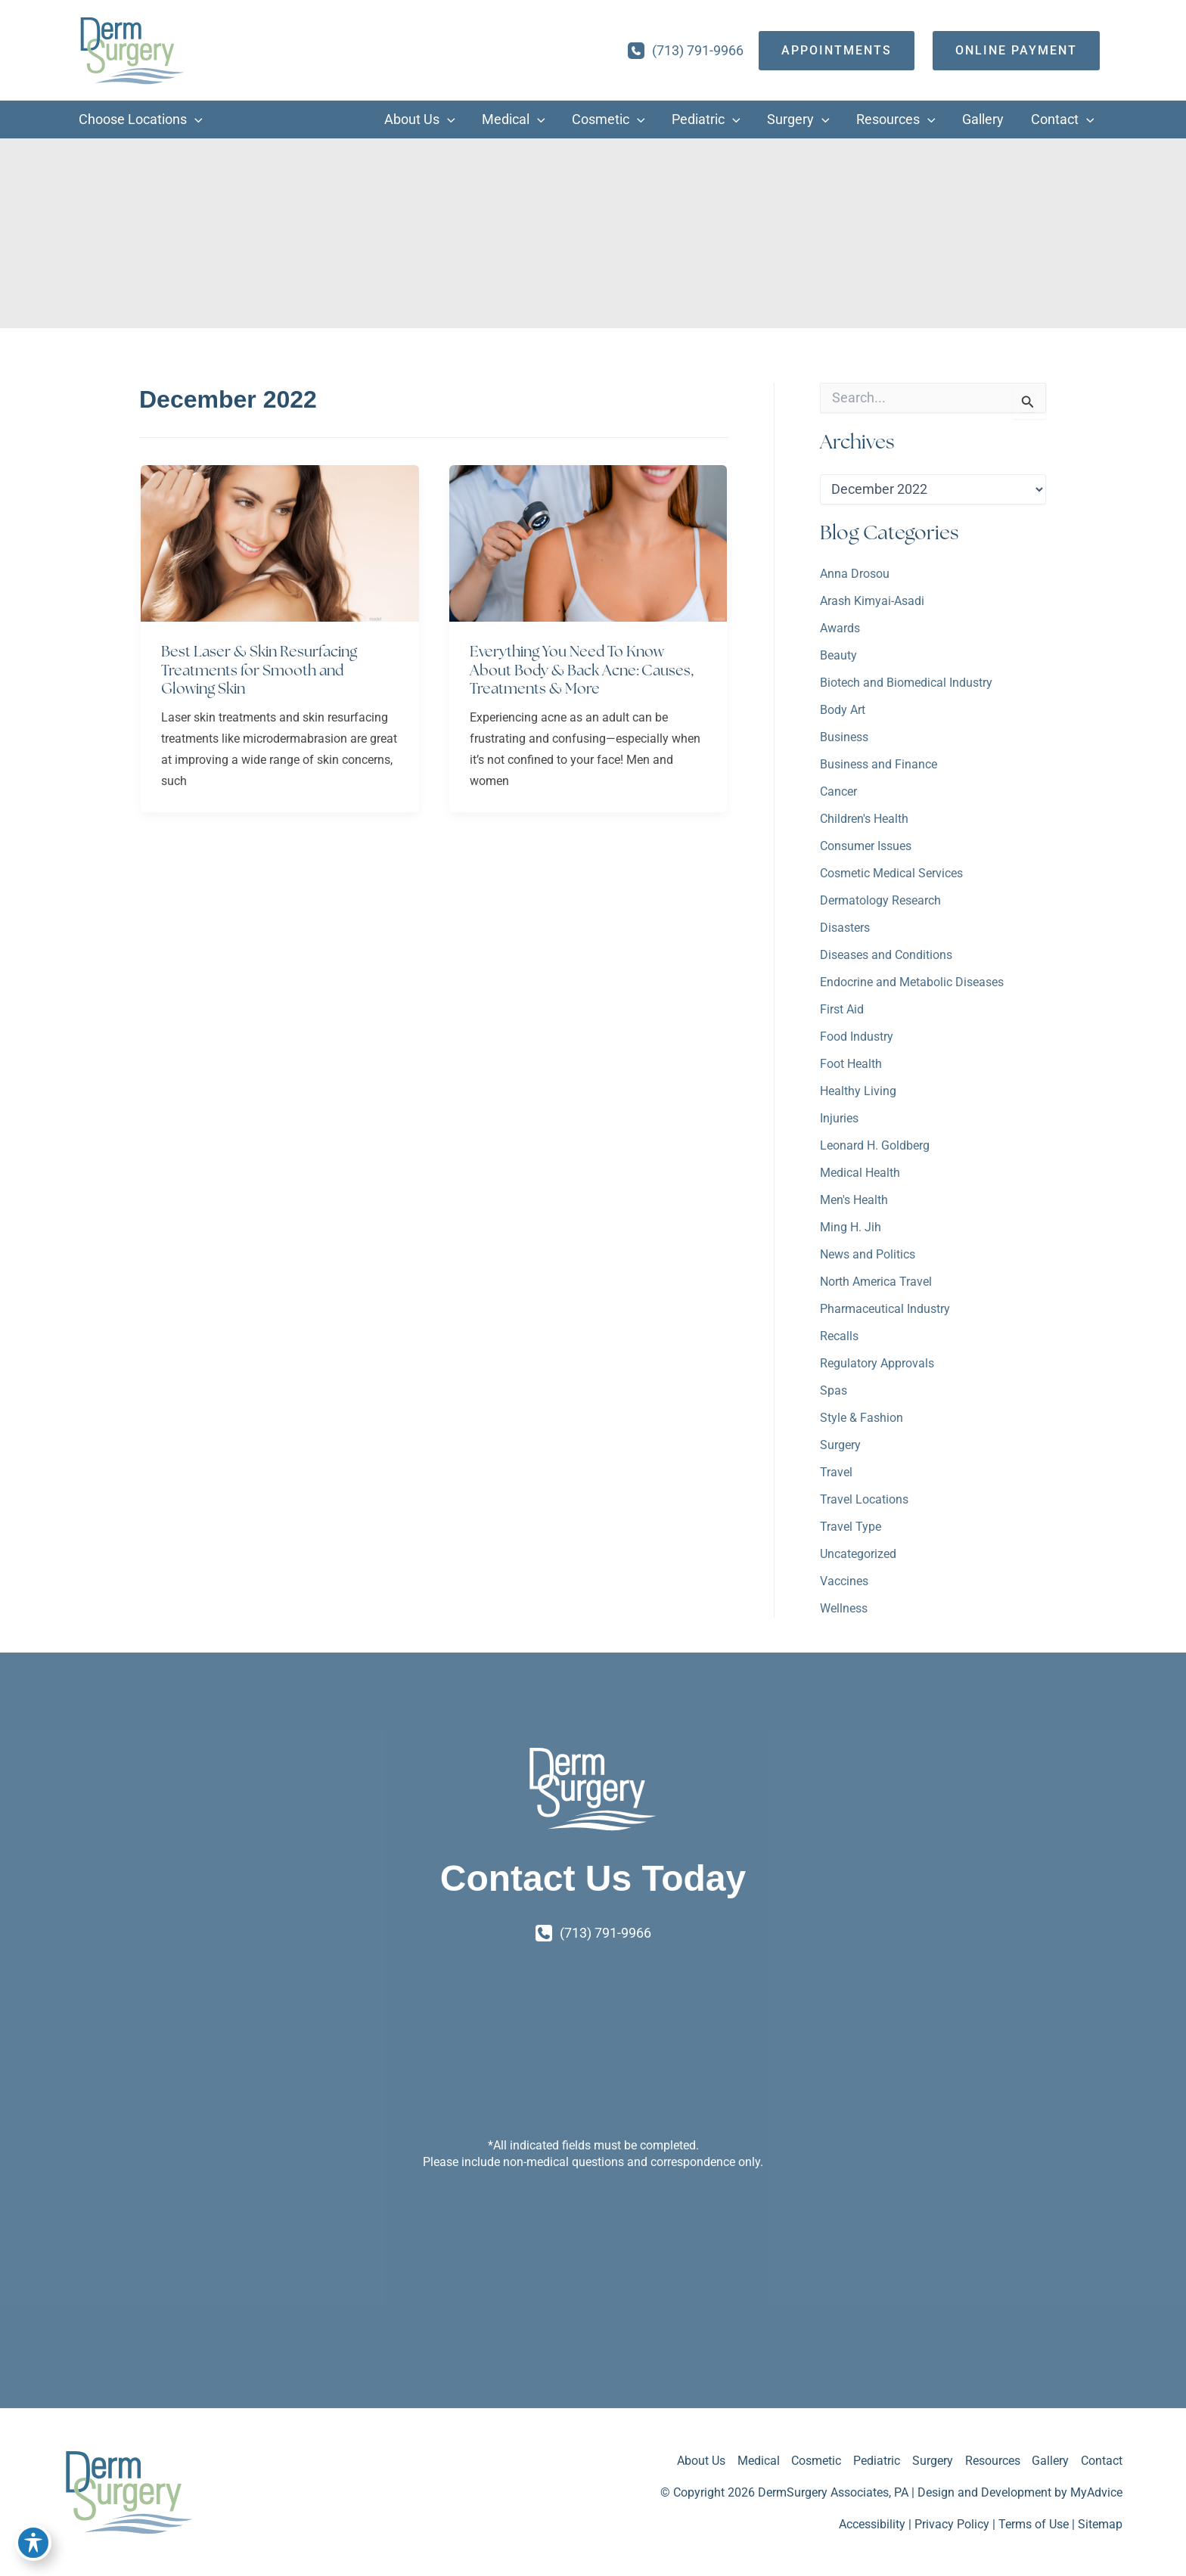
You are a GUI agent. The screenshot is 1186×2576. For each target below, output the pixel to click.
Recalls (839, 1337)
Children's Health (864, 819)
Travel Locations (864, 1500)
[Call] (686, 50)
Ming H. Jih (850, 1228)
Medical (757, 2460)
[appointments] (836, 50)
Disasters (845, 928)
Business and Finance (878, 765)
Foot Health (851, 1064)
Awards (840, 629)
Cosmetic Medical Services (891, 874)
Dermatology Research (880, 901)
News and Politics (867, 1255)
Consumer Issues (865, 847)
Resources (992, 2460)
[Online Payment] (1016, 50)
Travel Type (850, 1527)
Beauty (838, 656)
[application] (195, 120)
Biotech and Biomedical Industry (906, 683)
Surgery (840, 1446)
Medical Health (860, 1173)
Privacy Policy (951, 2524)
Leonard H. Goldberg (875, 1146)
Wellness (844, 1609)
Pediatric (875, 2460)
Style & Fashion (861, 1418)
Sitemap (1100, 2524)
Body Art (842, 710)
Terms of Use (1033, 2524)
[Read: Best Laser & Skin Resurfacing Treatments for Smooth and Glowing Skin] (280, 543)
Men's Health (854, 1200)
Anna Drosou (855, 574)
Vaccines (844, 1582)
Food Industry (856, 1037)
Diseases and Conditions (886, 955)
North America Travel (876, 1282)
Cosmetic (815, 2460)
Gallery (1050, 2460)
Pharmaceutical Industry (885, 1309)
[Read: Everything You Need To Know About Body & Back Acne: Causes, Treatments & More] (588, 543)
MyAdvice (1096, 2492)
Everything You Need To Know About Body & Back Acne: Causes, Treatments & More (585, 670)
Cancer (838, 792)
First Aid (842, 1010)
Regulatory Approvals (877, 1364)
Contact (1101, 2460)
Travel (836, 1473)
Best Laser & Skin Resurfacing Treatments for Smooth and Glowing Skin (262, 670)
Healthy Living (858, 1092)
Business (844, 738)
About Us (699, 2460)
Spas (833, 1391)
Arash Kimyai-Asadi (872, 601)
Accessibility (872, 2524)
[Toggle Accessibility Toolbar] (33, 2543)
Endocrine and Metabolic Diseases (912, 983)
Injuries (839, 1119)
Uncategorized (858, 1554)
